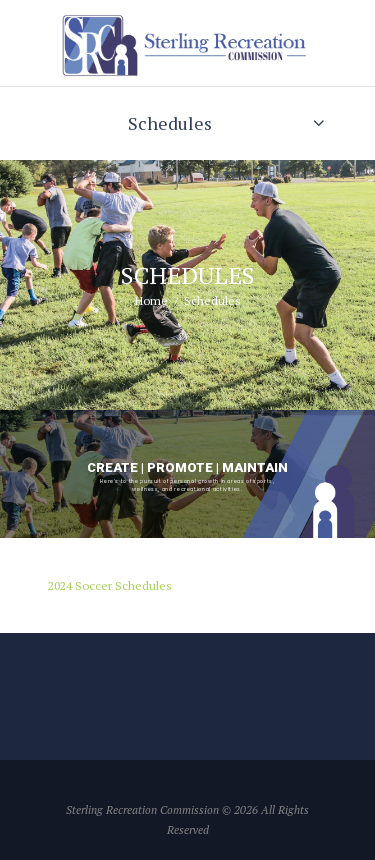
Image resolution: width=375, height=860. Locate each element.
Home (151, 300)
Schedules (170, 123)
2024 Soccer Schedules (110, 585)
